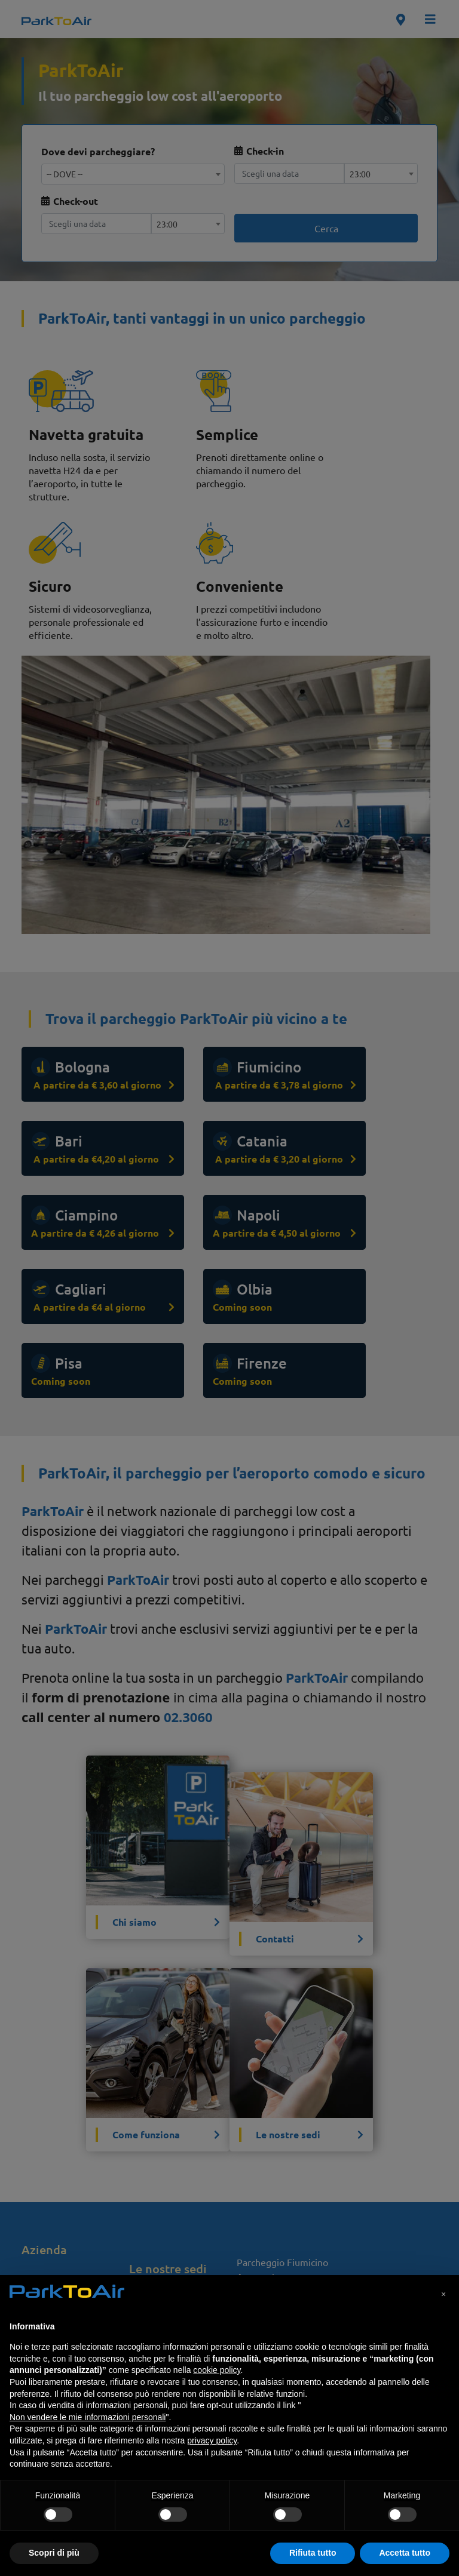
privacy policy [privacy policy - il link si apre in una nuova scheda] (212, 2440)
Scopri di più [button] (54, 2552)
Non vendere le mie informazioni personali (88, 2417)
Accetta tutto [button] (404, 2552)
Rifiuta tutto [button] (312, 2552)
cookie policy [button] (216, 2370)
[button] (443, 2294)
